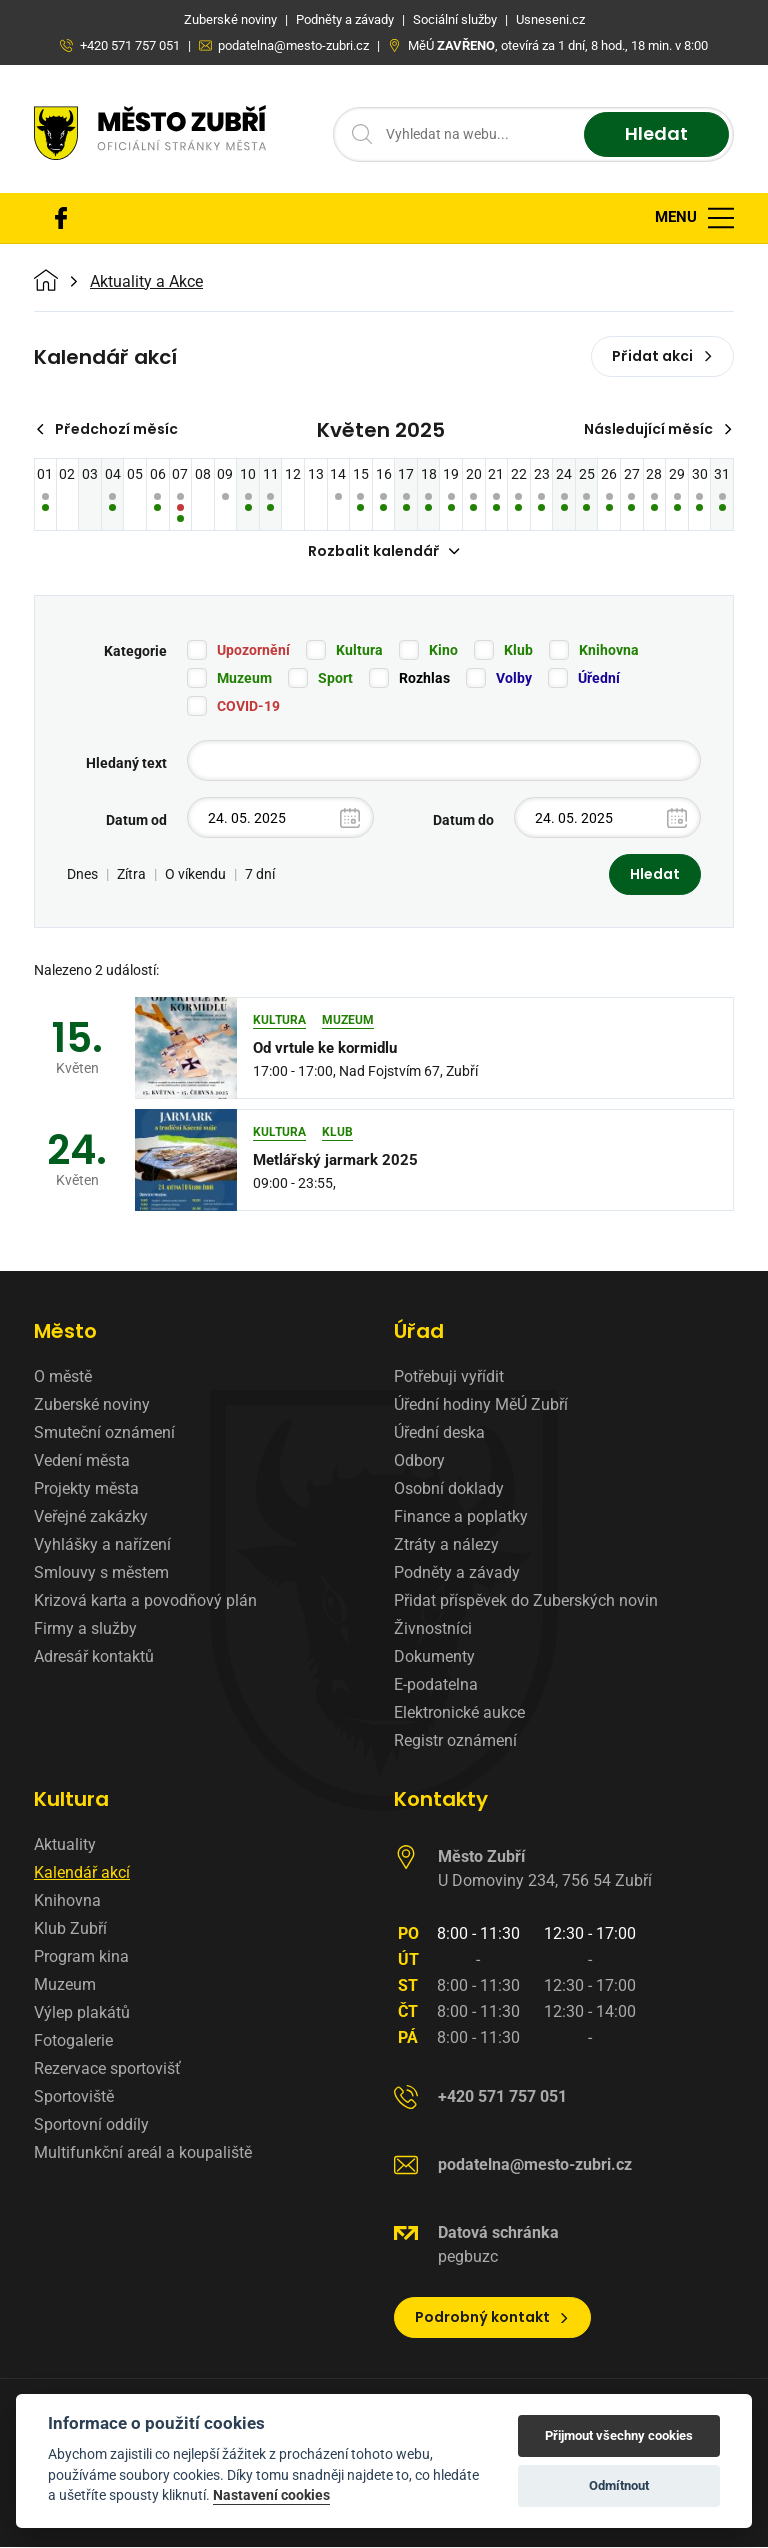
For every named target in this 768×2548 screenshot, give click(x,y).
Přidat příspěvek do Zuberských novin (526, 1601)
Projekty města (86, 1489)
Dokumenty (434, 1657)
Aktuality (65, 1845)
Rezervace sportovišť (107, 2069)
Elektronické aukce (459, 1713)
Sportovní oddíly (91, 2125)
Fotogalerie (73, 2041)
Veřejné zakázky (91, 1517)
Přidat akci (662, 356)
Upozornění (253, 651)
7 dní (260, 875)
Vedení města (82, 1461)
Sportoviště (74, 2097)
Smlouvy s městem (101, 1573)
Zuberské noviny (92, 1405)
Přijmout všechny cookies (619, 2435)
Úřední (599, 679)
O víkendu (195, 875)
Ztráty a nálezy (446, 1545)
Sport (335, 679)
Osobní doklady (449, 1489)
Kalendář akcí (82, 1873)
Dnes (82, 875)
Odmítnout (619, 2485)
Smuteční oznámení (104, 1433)
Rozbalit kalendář (384, 551)
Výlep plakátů (82, 2013)
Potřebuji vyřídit (449, 1377)
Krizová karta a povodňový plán (145, 1601)
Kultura (359, 651)
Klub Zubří (70, 1929)
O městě (63, 1377)
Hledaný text (126, 764)
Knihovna (609, 651)
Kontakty (441, 1800)
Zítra (131, 875)
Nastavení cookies (271, 2495)
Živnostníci (433, 1629)
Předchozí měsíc (106, 429)
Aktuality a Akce (146, 282)
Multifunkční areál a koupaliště (143, 2153)
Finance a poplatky (461, 1517)
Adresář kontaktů (94, 1657)
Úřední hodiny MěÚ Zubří (481, 1405)
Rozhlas (424, 679)
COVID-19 (248, 707)
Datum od (136, 821)
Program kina (81, 1957)
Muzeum (244, 679)
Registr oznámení (455, 1741)
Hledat (656, 134)
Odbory (419, 1461)
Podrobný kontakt (492, 2318)
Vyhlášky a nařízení (102, 1545)
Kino (443, 651)
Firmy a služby (85, 1629)
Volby (514, 679)
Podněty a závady (457, 1573)
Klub (518, 651)
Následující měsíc (658, 429)
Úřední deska (439, 1433)
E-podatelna (436, 1685)
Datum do (463, 821)
